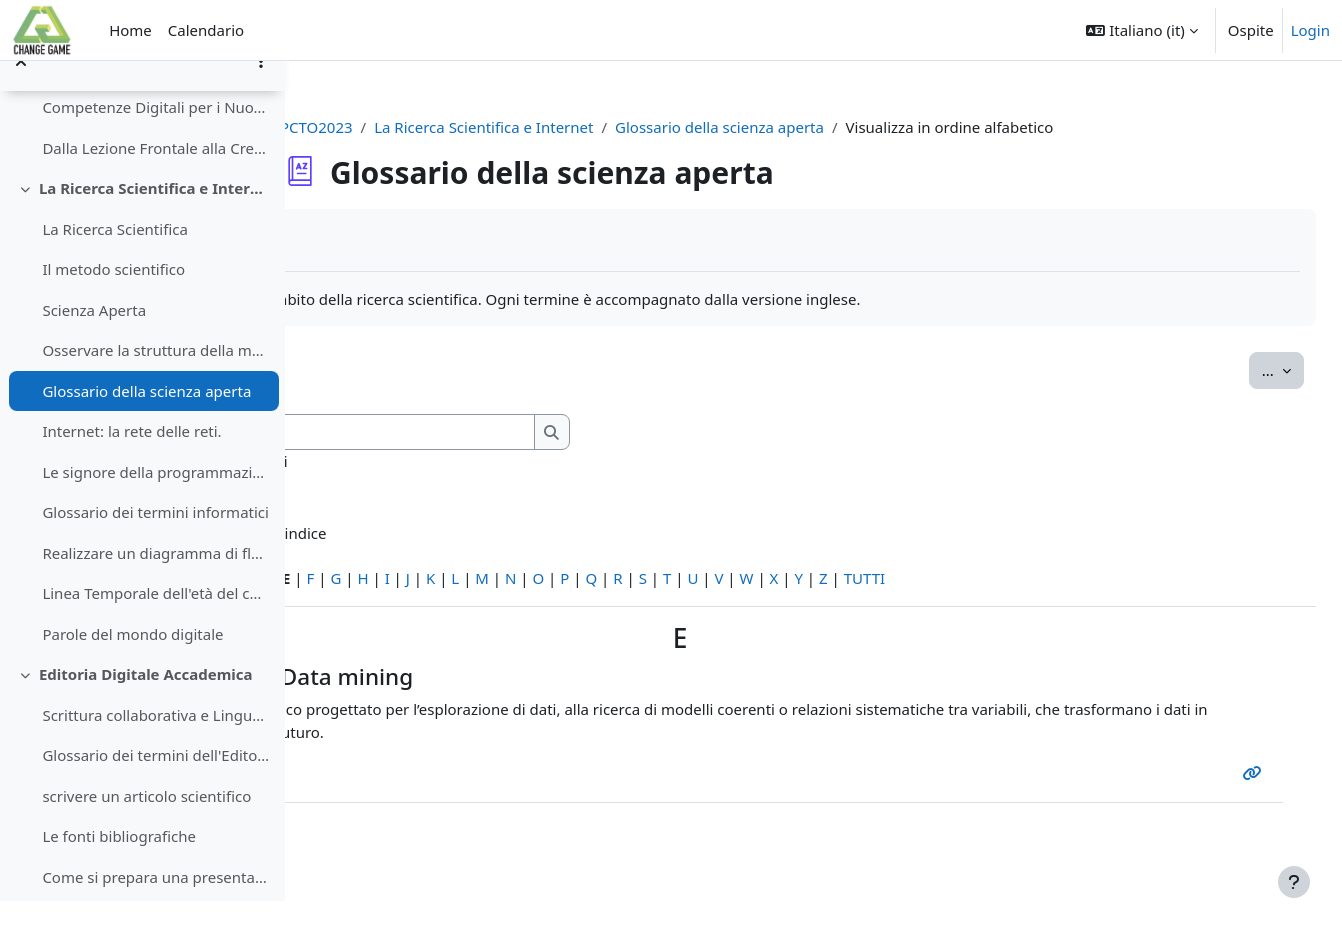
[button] (1141, 30)
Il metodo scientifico (113, 298)
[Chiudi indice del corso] (21, 90)
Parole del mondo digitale (132, 662)
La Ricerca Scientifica (114, 257)
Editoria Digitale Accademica (146, 703)
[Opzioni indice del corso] (261, 90)
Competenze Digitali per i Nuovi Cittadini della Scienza (155, 136)
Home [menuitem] (130, 30)
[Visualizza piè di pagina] (1294, 882)
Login (1310, 30)
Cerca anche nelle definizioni (467, 461)
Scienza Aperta (94, 338)
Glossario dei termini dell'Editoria (155, 784)
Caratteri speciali (383, 578)
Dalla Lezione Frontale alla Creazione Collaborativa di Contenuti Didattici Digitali (155, 176)
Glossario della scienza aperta (146, 419)
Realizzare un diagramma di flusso (155, 581)
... (1238, 369)
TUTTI (1143, 578)
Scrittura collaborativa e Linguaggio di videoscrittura (155, 743)
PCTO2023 (434, 127)
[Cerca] (575, 432)
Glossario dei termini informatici (155, 541)
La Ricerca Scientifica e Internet (154, 217)
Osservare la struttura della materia (155, 379)
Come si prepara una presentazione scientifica (155, 905)
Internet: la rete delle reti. (131, 460)
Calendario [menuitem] (206, 30)
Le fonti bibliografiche (119, 865)
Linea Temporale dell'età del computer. (155, 622)
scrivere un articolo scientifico (146, 824)
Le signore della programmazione (155, 500)
